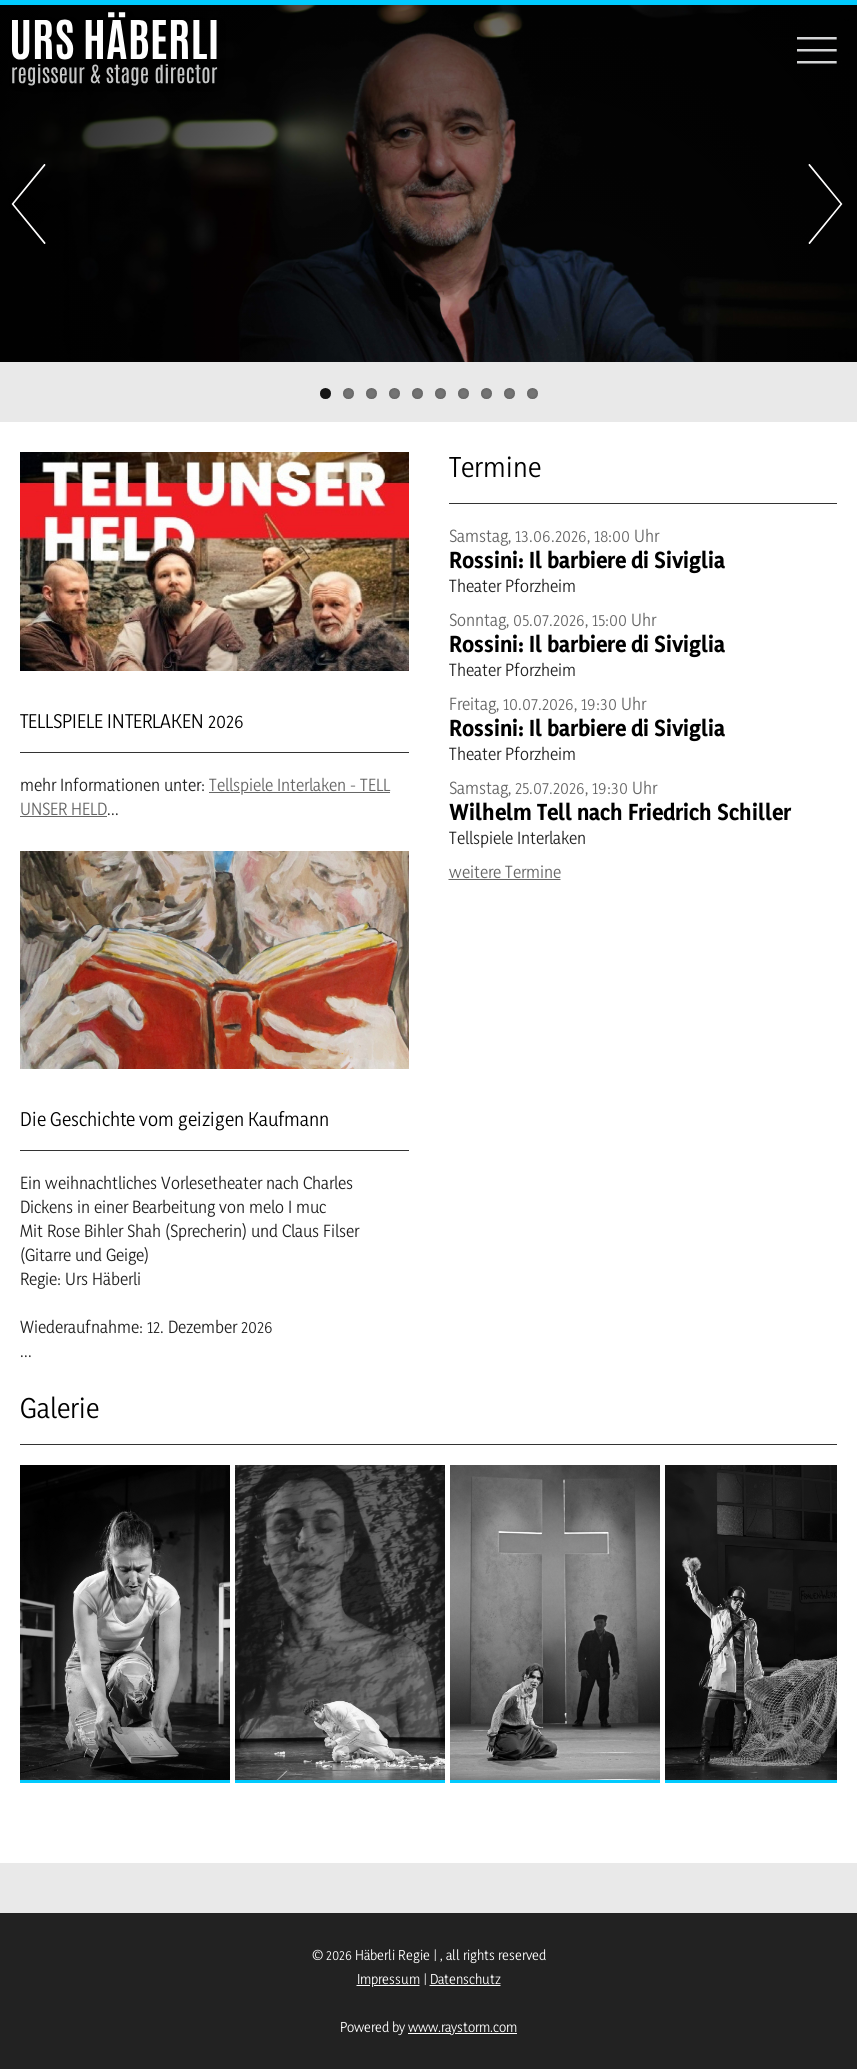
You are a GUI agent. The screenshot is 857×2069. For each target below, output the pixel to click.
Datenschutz (465, 1978)
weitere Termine (505, 871)
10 (532, 393)
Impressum (388, 1978)
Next (827, 204)
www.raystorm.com (462, 2026)
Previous (30, 204)
